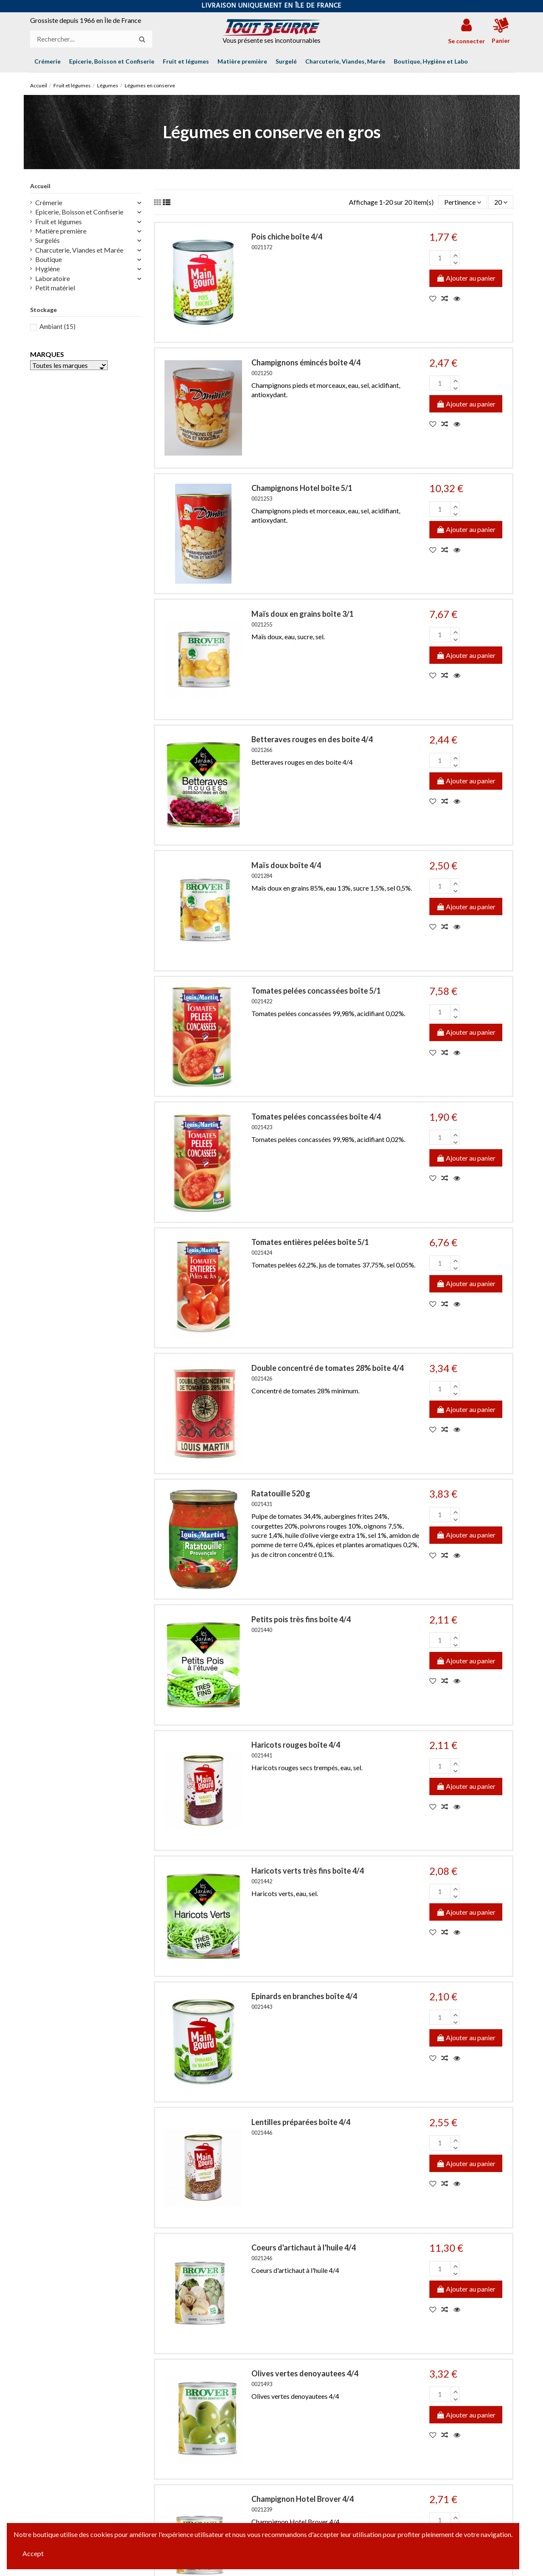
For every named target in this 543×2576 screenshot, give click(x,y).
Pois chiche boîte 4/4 (286, 236)
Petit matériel (55, 288)
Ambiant (57, 326)
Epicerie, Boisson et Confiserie (79, 212)
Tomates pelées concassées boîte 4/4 (316, 1116)
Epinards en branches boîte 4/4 (304, 1996)
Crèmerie (48, 202)
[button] (431, 61)
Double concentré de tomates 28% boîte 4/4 (327, 1368)
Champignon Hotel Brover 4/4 (302, 2499)
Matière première (60, 231)
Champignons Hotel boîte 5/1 (301, 488)
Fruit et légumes (58, 221)
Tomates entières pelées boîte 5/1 (310, 1242)
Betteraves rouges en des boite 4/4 (312, 739)
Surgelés (47, 240)
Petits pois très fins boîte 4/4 (301, 1619)
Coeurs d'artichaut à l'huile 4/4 (303, 2247)
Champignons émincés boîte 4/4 (305, 362)
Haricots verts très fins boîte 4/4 (307, 1870)
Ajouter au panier (466, 278)
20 (500, 202)
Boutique (48, 259)
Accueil (40, 185)
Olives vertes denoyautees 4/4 (304, 2373)
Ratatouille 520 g (280, 1493)
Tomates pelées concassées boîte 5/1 (316, 990)
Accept (33, 2553)
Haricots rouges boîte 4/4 (295, 1744)
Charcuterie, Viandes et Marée (79, 250)
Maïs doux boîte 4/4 (286, 865)
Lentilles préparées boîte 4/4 (300, 2122)
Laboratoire (52, 278)
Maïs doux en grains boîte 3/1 (302, 613)
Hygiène (47, 269)
